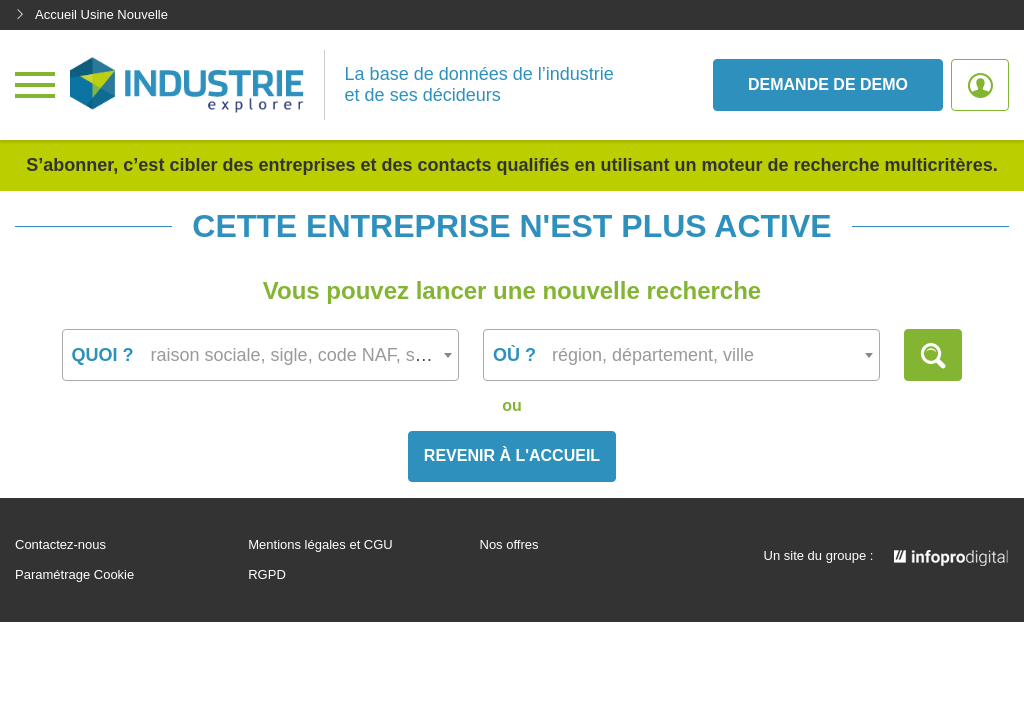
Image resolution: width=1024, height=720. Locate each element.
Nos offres (509, 545)
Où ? (514, 355)
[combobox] (260, 355)
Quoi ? (103, 355)
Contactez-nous (60, 545)
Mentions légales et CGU (320, 545)
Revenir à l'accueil (512, 455)
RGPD (267, 575)
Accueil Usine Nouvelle (91, 14)
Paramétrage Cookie (74, 575)
